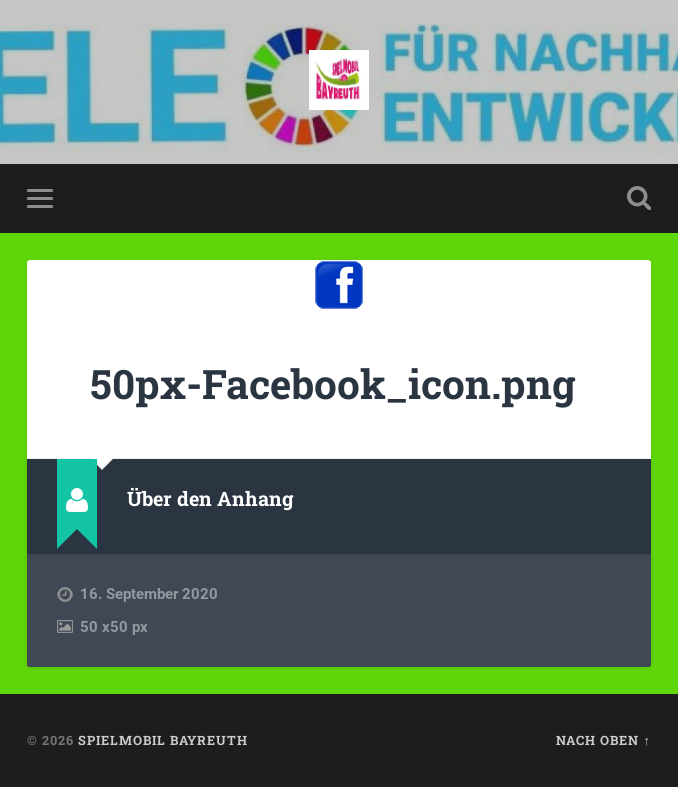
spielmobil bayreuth (163, 740)
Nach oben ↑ (603, 740)
